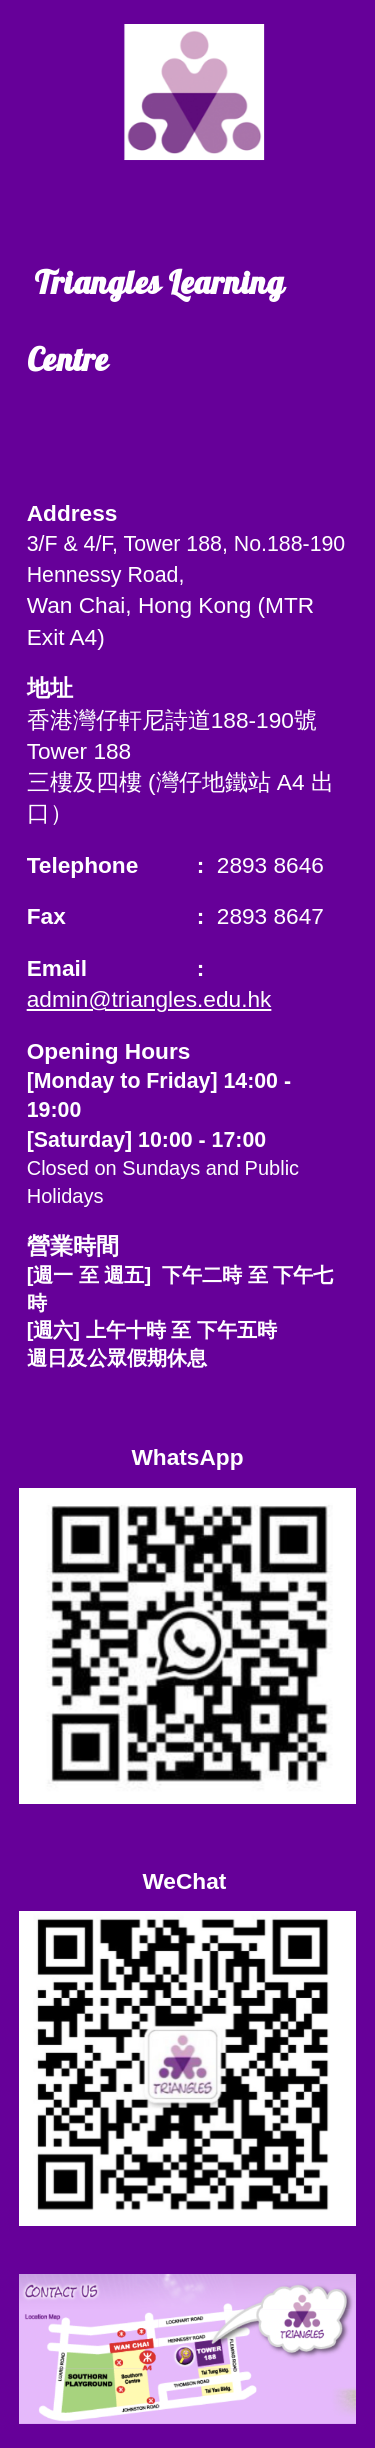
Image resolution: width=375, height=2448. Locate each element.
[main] (188, 332)
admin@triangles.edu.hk (149, 999)
